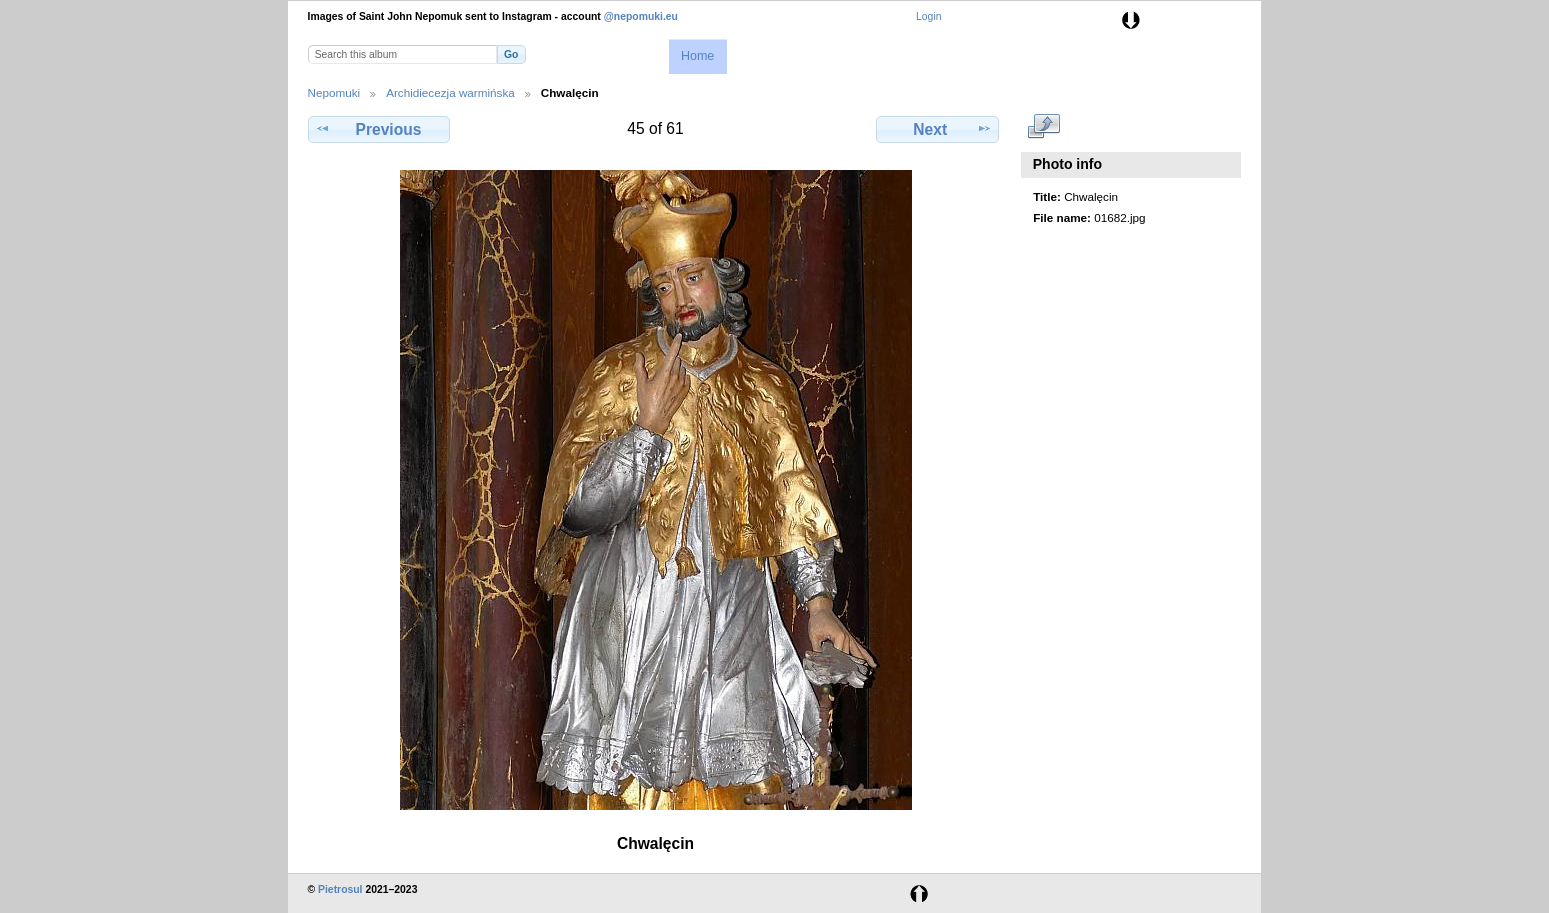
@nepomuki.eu (641, 16)
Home (697, 56)
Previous (379, 129)
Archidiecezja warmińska (450, 92)
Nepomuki (334, 92)
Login (928, 16)
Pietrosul (340, 889)
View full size (1043, 127)
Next (937, 129)
